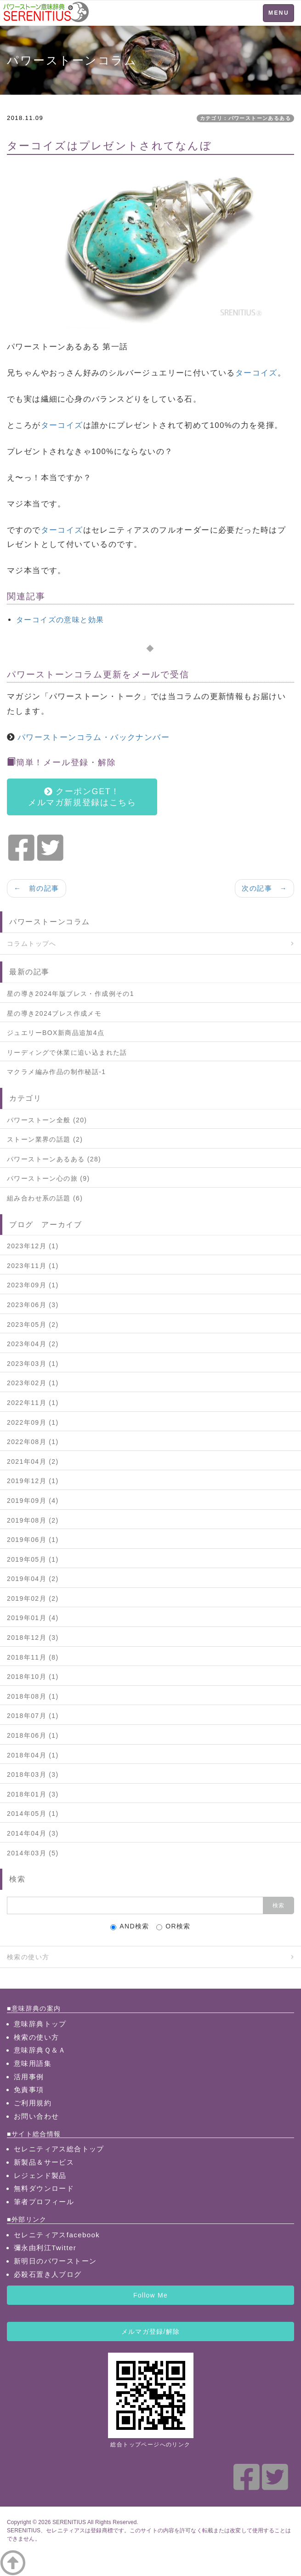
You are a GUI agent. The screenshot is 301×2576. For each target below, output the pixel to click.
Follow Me (150, 2295)
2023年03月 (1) (33, 1363)
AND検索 (129, 1926)
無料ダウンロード (44, 2188)
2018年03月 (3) (33, 1774)
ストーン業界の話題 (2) (45, 1139)
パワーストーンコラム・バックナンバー (93, 737)
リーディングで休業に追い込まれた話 (67, 1052)
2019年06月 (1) (33, 1539)
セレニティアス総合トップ (59, 2149)
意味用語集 (32, 2063)
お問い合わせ (36, 2116)
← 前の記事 (36, 888)
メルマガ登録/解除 (150, 2331)
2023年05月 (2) (33, 1324)
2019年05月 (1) (33, 1559)
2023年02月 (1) (33, 1383)
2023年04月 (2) (33, 1344)
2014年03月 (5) (33, 1853)
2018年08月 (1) (33, 1696)
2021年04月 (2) (33, 1461)
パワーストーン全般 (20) (47, 1120)
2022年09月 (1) (33, 1422)
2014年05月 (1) (33, 1813)
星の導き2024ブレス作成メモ (54, 1013)
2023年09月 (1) (33, 1285)
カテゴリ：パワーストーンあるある (245, 118)
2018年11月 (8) (33, 1657)
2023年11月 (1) (33, 1265)
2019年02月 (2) (33, 1598)
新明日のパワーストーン (55, 2261)
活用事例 (29, 2077)
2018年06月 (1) (33, 1735)
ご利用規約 (32, 2103)
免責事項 (29, 2089)
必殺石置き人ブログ (48, 2274)
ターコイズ (256, 373)
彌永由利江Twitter (45, 2248)
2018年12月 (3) (33, 1637)
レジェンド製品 (40, 2175)
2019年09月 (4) (33, 1500)
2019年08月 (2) (33, 1520)
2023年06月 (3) (33, 1304)
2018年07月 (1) (33, 1715)
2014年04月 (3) (33, 1833)
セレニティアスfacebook (57, 2235)
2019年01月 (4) (33, 1617)
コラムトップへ (32, 943)
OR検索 (173, 1926)
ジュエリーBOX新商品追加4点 (55, 1032)
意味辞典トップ (40, 2024)
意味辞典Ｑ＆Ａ (40, 2050)
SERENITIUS (69, 2522)
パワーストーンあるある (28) (54, 1159)
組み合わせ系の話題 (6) (45, 1198)
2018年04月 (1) (33, 1755)
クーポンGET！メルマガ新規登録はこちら (82, 797)
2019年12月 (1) (33, 1480)
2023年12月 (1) (33, 1246)
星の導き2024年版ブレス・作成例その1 (70, 993)
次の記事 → (264, 888)
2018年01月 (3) (33, 1794)
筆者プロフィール (44, 2202)
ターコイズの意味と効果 (60, 619)
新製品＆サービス (44, 2162)
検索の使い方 (28, 1957)
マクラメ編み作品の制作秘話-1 (56, 1071)
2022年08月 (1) (33, 1441)
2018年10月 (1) (33, 1676)
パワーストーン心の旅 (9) (48, 1178)
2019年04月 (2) (33, 1578)
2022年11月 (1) (33, 1402)
